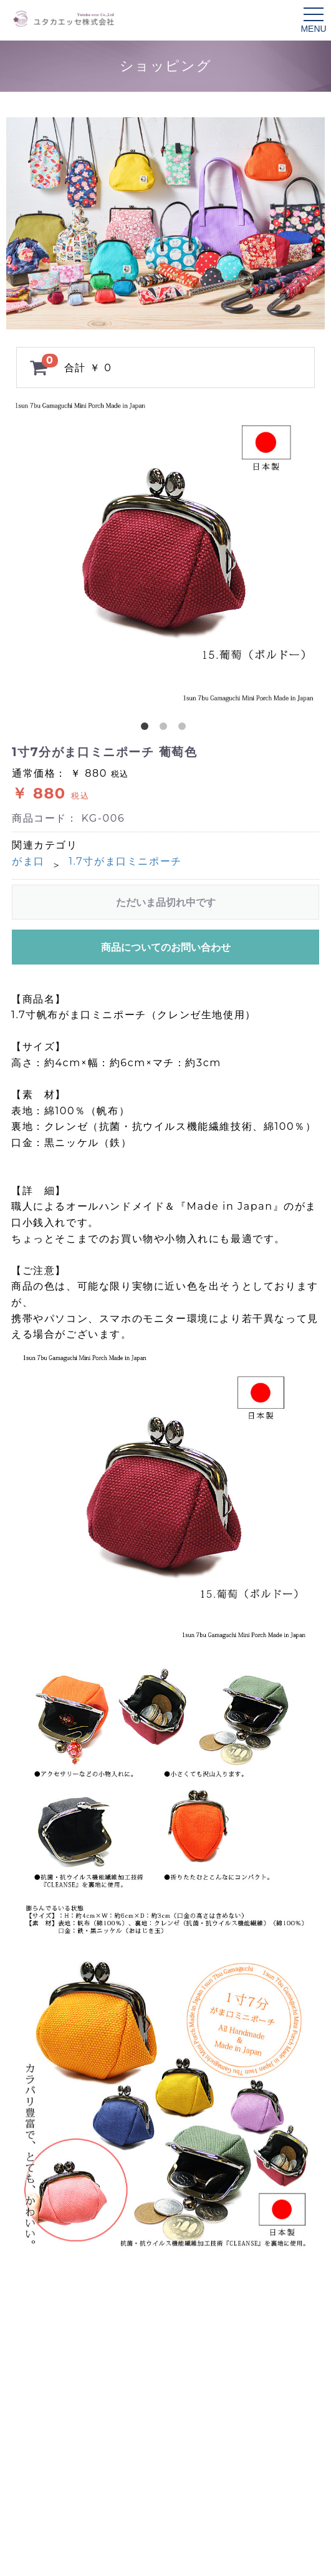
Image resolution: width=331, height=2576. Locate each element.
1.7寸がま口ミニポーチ (125, 861)
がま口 (28, 861)
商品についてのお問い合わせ (166, 947)
